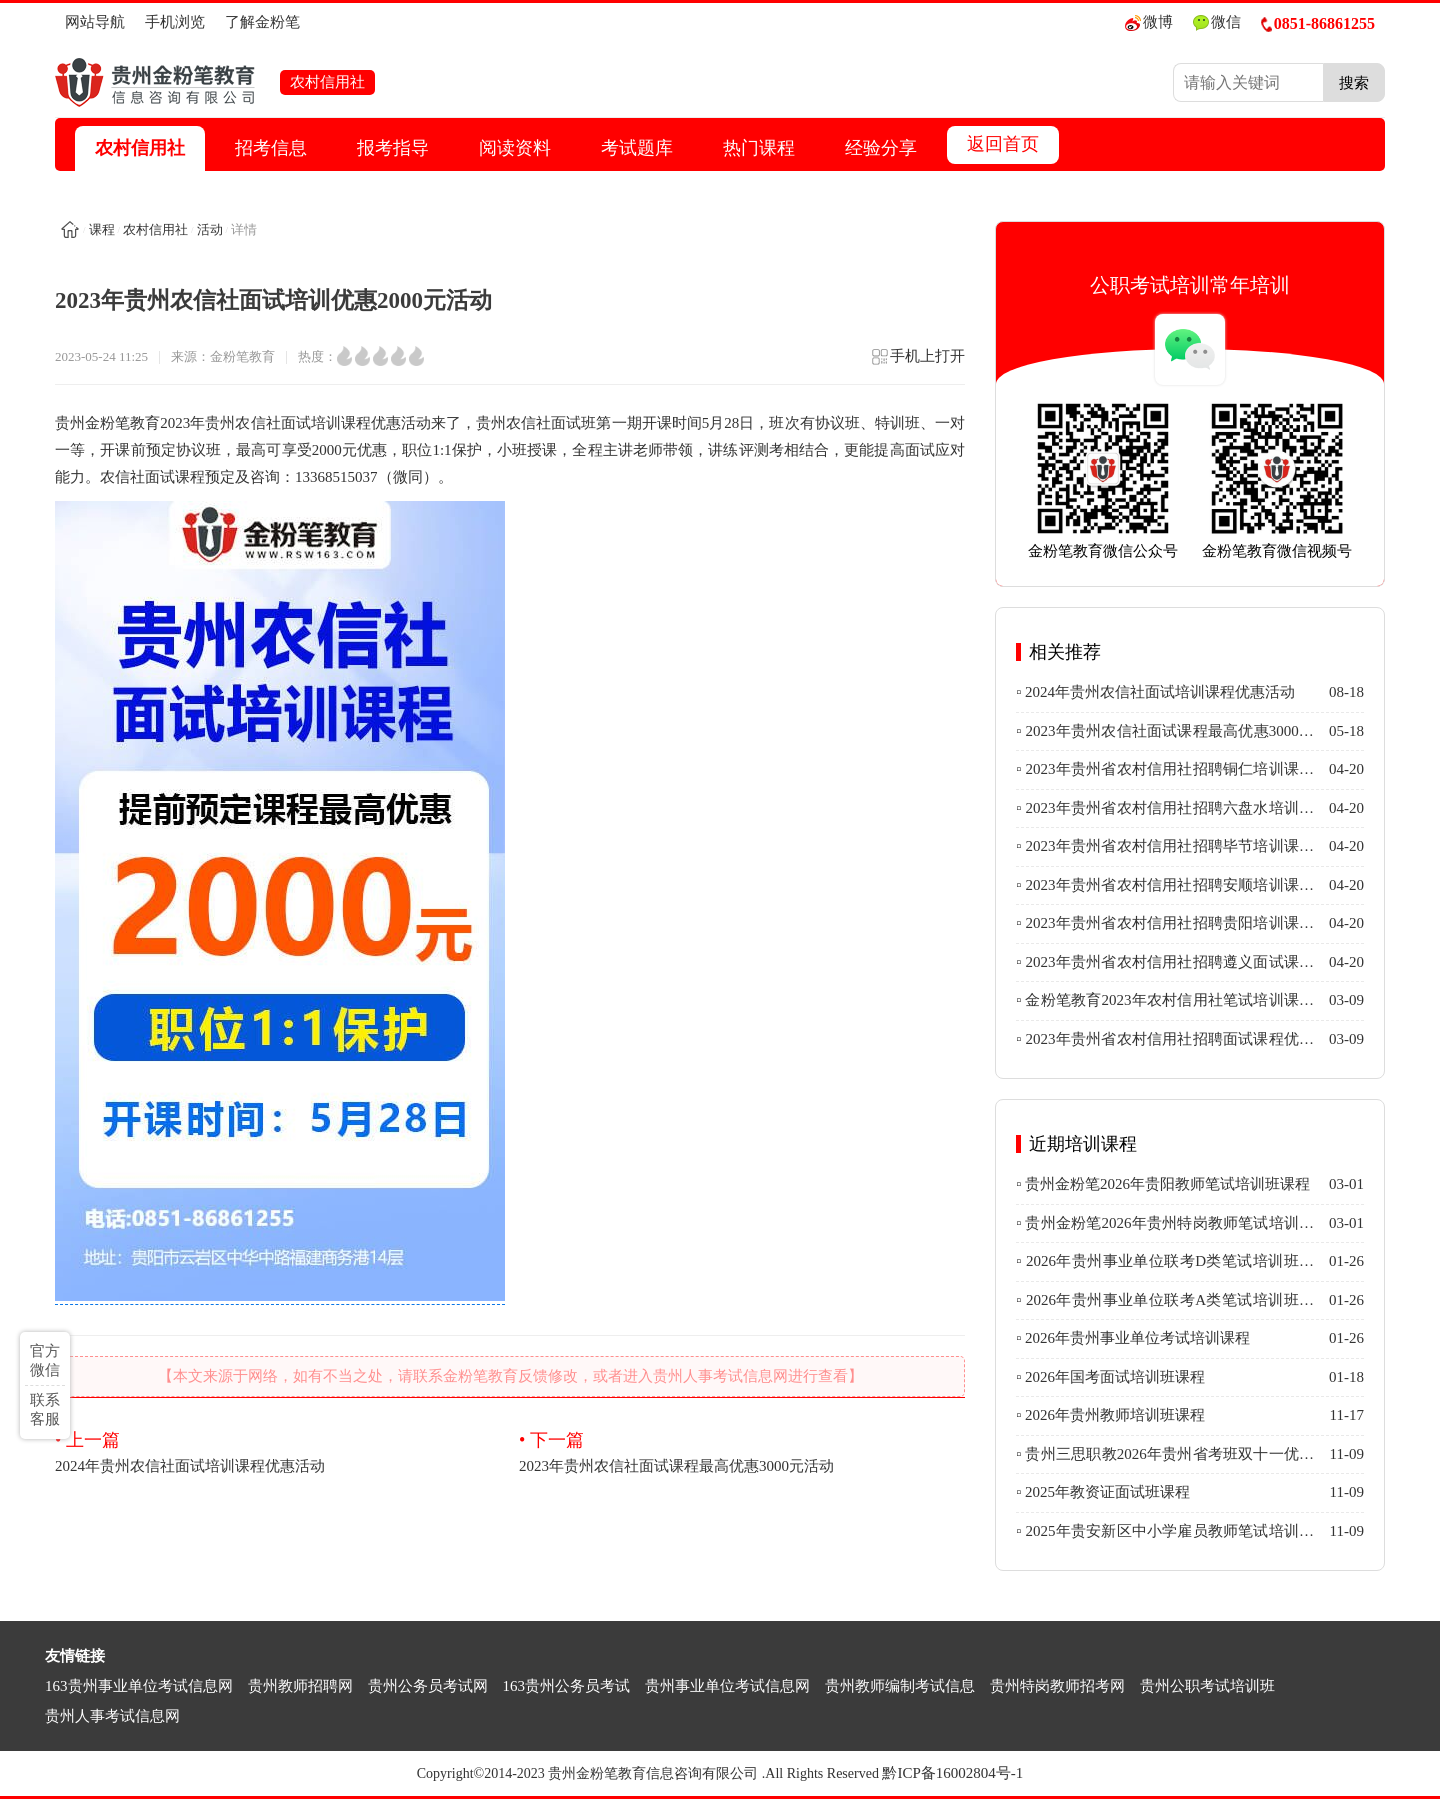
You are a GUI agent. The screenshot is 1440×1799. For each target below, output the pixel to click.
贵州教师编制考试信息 (900, 1686)
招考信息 (271, 148)
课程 (102, 229)
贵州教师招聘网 (300, 1686)
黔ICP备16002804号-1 (952, 1773)
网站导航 (95, 22)
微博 (1149, 22)
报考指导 (393, 148)
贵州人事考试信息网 (112, 1716)
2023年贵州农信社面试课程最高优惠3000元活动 (742, 1451)
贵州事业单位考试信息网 (727, 1686)
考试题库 (637, 148)
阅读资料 (515, 148)
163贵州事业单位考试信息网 (139, 1686)
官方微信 (45, 1360)
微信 (1217, 22)
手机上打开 (917, 362)
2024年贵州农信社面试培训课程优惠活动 (278, 1451)
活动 (210, 229)
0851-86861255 (1318, 23)
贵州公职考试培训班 (1207, 1686)
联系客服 (45, 1409)
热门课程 (759, 148)
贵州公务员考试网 (428, 1686)
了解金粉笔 (262, 22)
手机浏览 (175, 22)
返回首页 (1003, 144)
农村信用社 (140, 148)
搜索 (1354, 82)
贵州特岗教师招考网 (1057, 1686)
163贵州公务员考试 (567, 1686)
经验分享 (881, 148)
